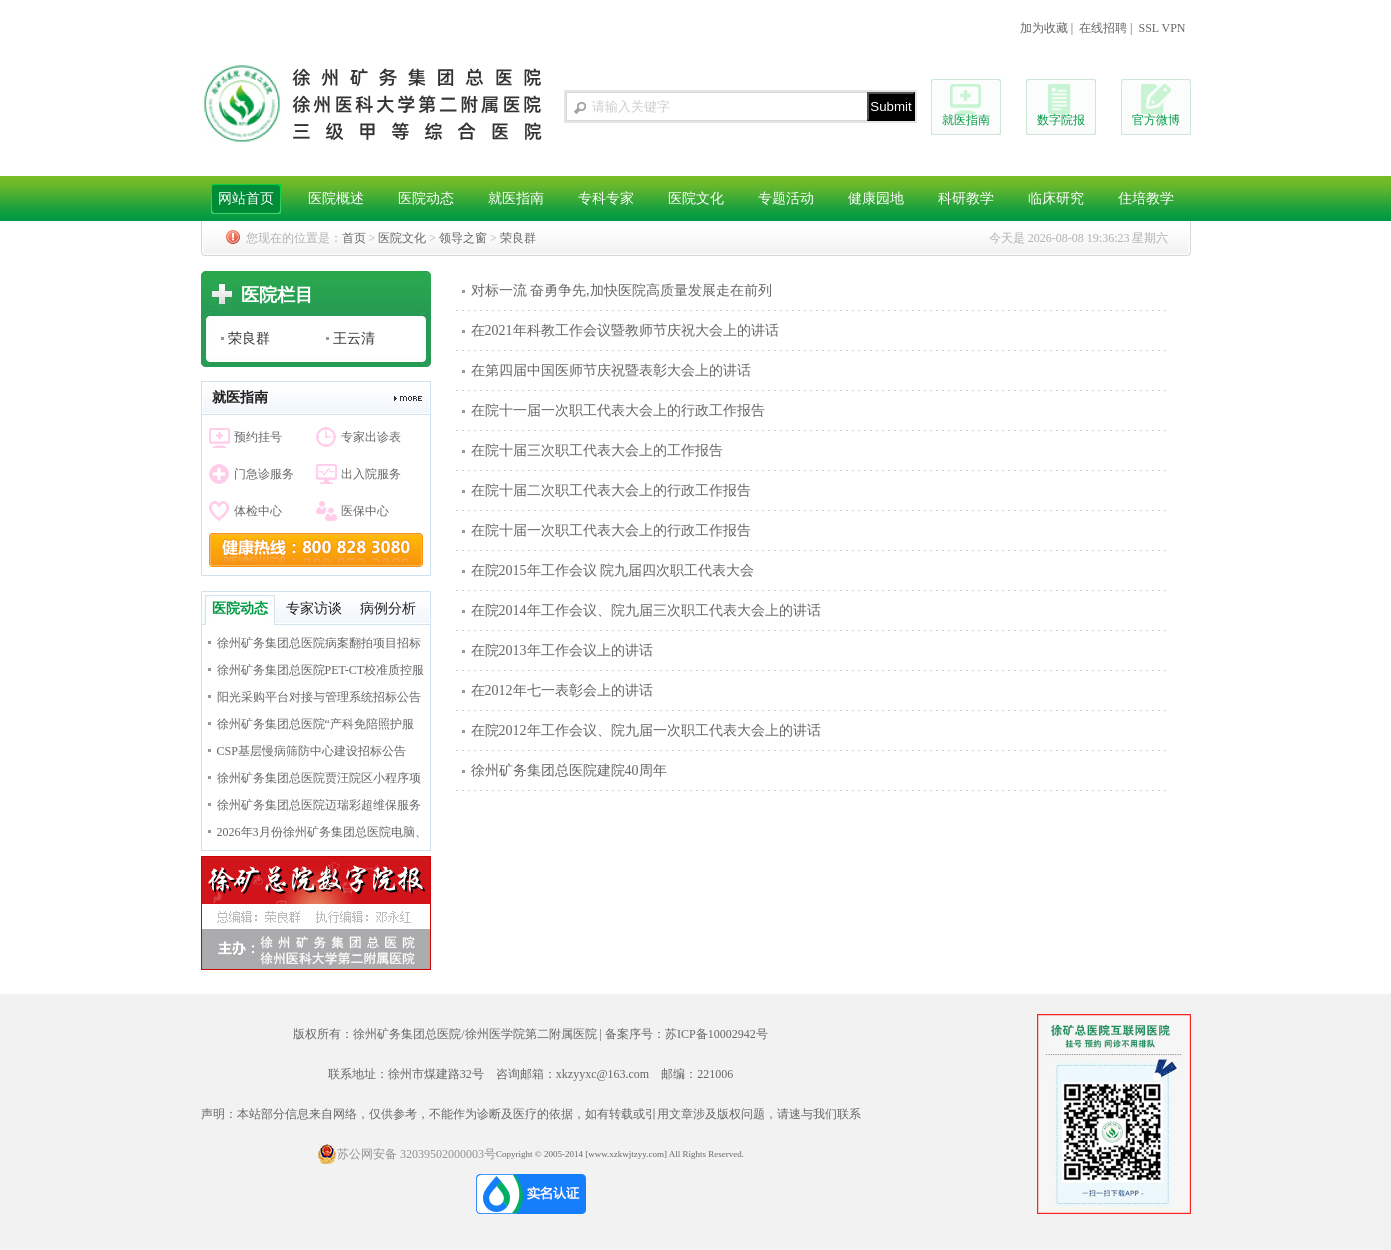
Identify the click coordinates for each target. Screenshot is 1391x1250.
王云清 (354, 338)
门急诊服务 (264, 474)
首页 (354, 238)
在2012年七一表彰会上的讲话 (562, 690)
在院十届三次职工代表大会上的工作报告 (597, 450)
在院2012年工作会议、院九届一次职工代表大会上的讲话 (646, 730)
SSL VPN (1161, 28)
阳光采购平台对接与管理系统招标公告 (319, 697)
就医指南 (966, 120)
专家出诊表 (371, 437)
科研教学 (966, 198)
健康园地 (876, 198)
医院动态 (426, 198)
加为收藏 (1044, 28)
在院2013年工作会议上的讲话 (562, 650)
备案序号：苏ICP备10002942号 (686, 1034)
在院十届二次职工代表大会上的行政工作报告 (611, 490)
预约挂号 (258, 437)
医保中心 (365, 511)
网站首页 (246, 198)
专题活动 (786, 198)
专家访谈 (314, 608)
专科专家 (606, 198)
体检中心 (258, 511)
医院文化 (696, 198)
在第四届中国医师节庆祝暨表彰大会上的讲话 (611, 370)
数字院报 (1061, 120)
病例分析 (388, 608)
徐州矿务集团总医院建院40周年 (569, 770)
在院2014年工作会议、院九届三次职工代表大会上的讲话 (646, 610)
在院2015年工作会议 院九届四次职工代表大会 (613, 570)
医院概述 (336, 198)
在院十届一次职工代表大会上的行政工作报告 (611, 530)
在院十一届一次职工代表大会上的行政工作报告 (618, 410)
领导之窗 (463, 238)
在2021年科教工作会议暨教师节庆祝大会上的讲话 (625, 330)
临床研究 (1056, 198)
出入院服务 (371, 474)
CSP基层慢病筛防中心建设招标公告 (311, 751)
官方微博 (1156, 120)
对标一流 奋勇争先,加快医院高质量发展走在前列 (621, 290)
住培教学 (1146, 198)
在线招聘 (1103, 28)
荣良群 (518, 238)
